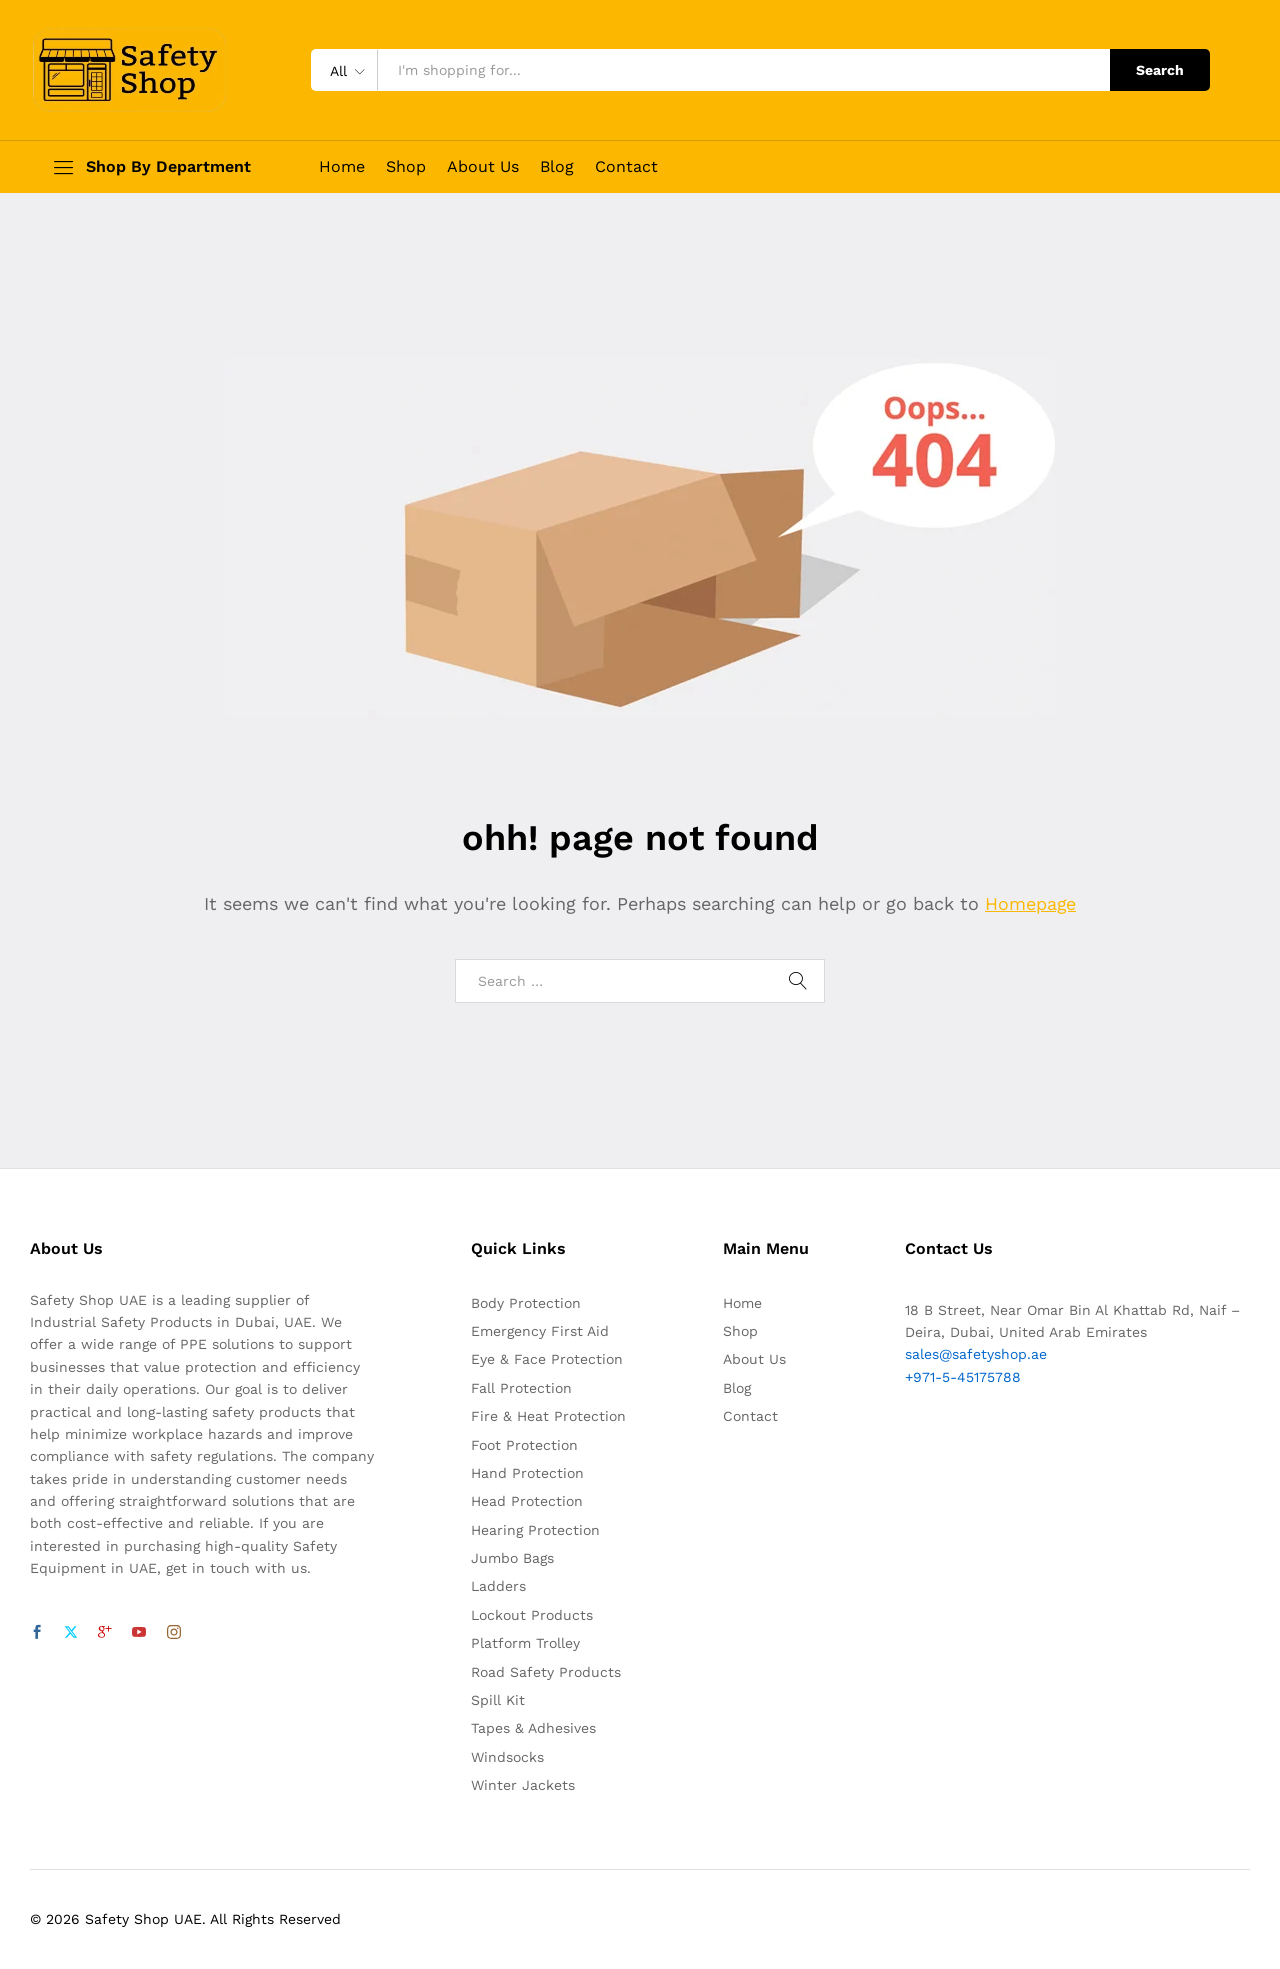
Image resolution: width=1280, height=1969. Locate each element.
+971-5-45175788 (963, 1377)
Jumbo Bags (512, 1558)
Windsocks (507, 1757)
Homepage (1031, 903)
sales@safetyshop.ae (976, 1354)
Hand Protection (527, 1473)
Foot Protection (524, 1445)
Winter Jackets (523, 1785)
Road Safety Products (546, 1672)
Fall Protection (521, 1388)
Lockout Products (532, 1615)
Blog (557, 167)
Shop (406, 167)
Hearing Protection (535, 1530)
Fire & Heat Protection (548, 1416)
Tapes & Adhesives (533, 1728)
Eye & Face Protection (547, 1359)
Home (342, 167)
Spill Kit (498, 1700)
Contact (626, 167)
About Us (483, 167)
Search (1160, 70)
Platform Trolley (525, 1643)
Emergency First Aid (540, 1331)
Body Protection (526, 1303)
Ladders (498, 1586)
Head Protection (527, 1501)
